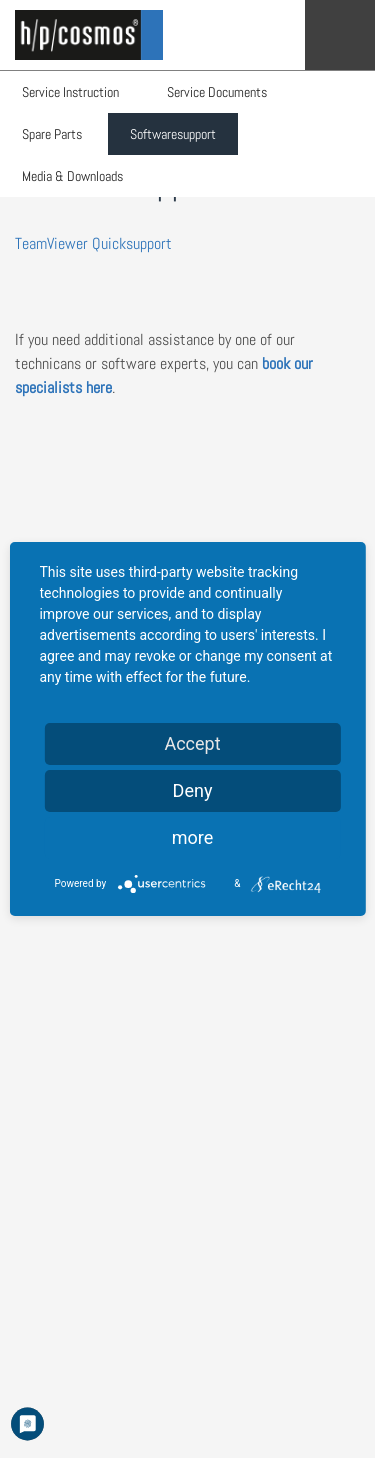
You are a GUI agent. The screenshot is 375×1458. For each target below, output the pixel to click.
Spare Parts (52, 134)
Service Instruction (70, 92)
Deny (193, 790)
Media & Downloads (72, 176)
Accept (192, 743)
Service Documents (217, 92)
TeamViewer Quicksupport (93, 243)
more (193, 837)
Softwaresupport (173, 134)
